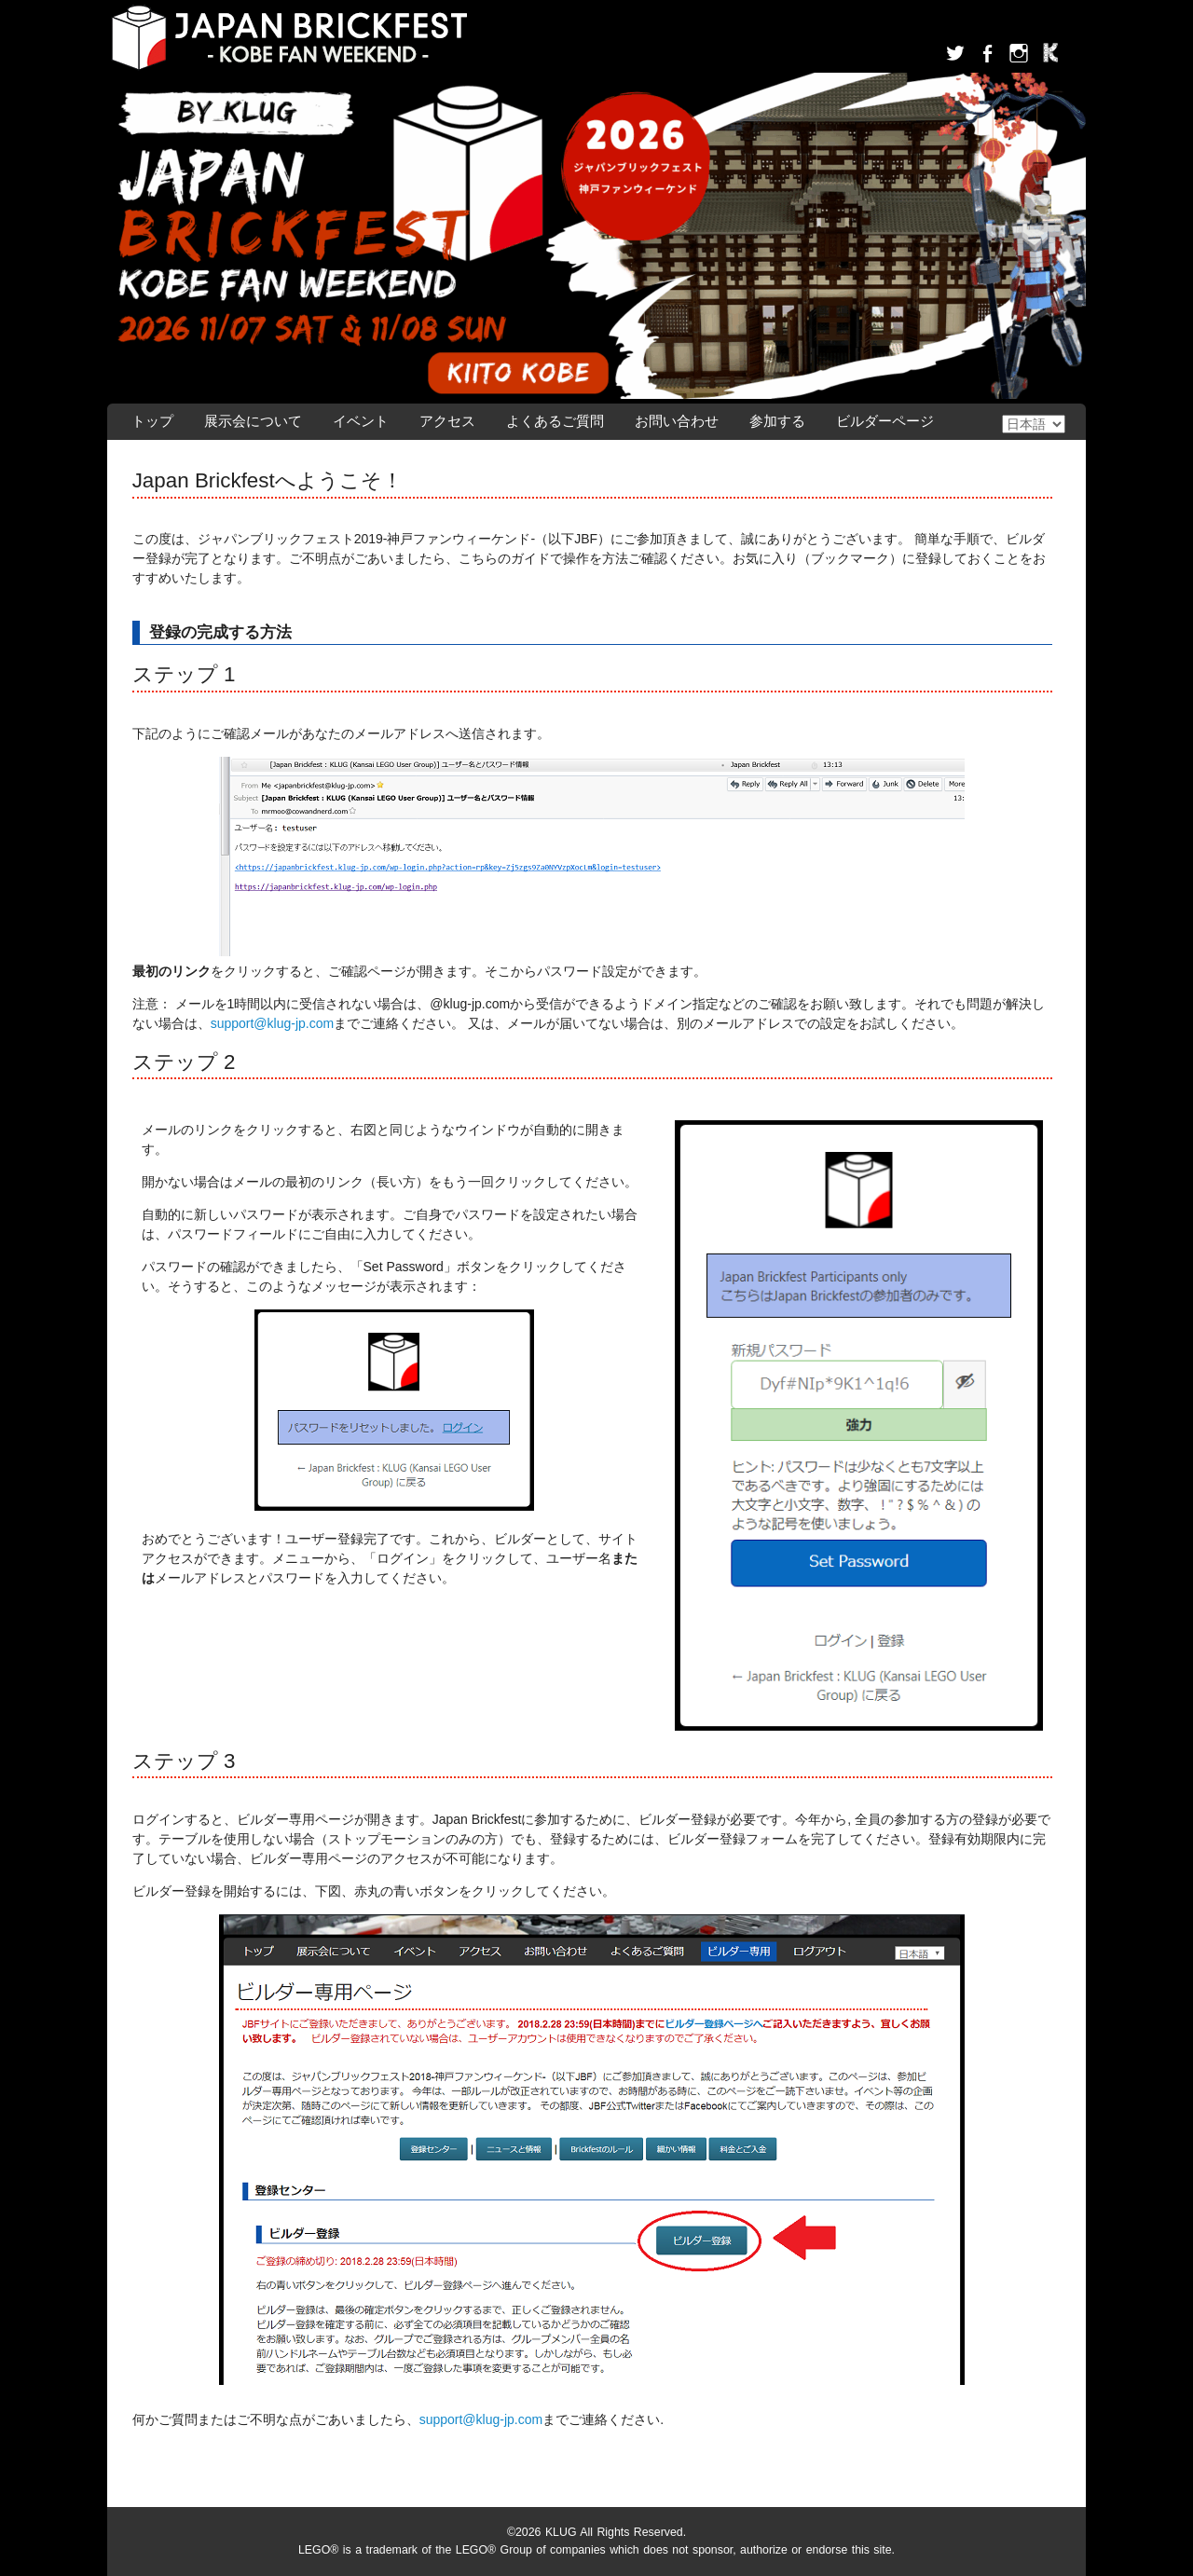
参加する (777, 421)
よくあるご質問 (555, 421)
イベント (361, 421)
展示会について (253, 421)
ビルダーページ (885, 421)
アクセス (447, 421)
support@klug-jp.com (273, 1023)
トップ (152, 421)
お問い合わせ (677, 421)
